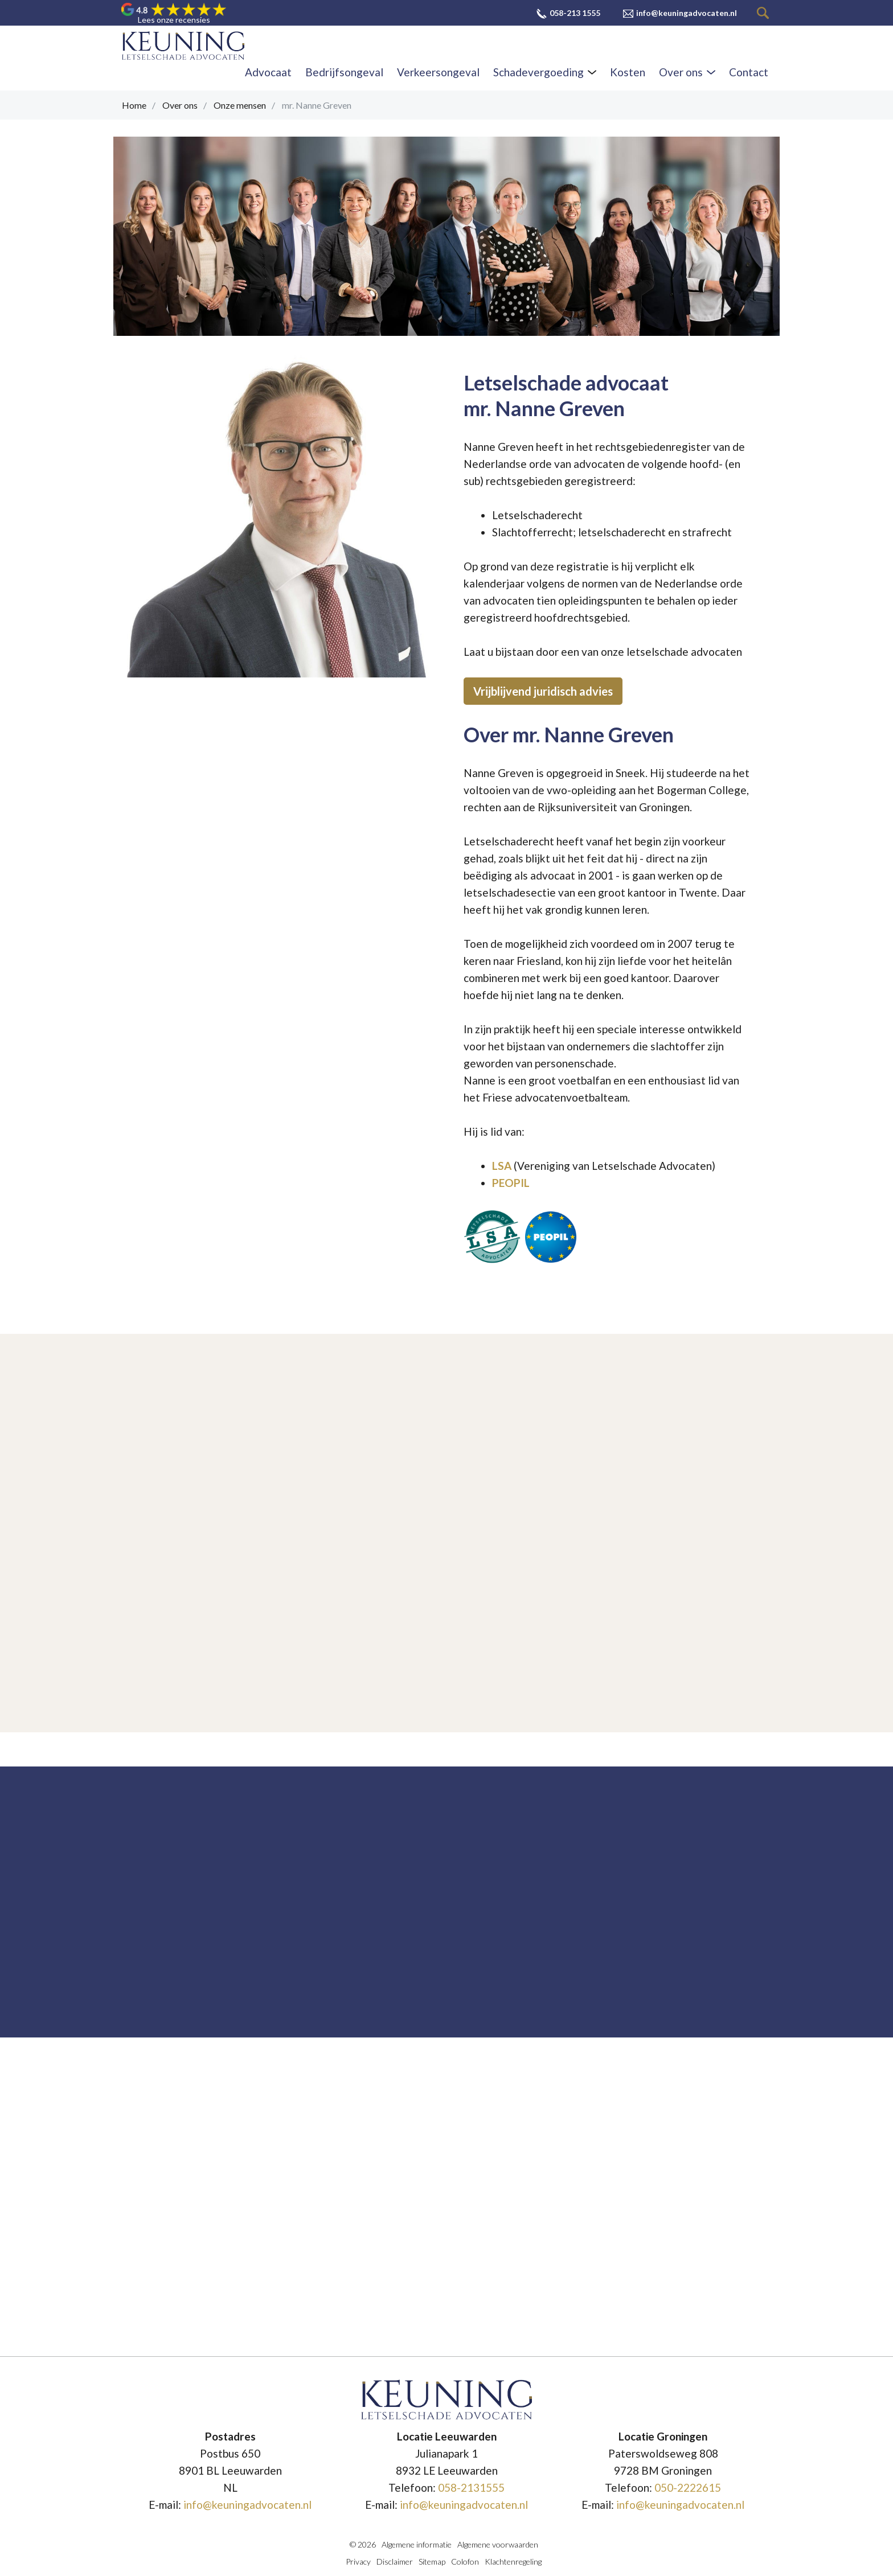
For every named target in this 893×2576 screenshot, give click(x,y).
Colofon (465, 2561)
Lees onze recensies (174, 20)
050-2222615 (687, 2487)
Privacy (358, 2561)
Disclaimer (394, 2561)
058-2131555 (471, 2487)
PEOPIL (511, 1182)
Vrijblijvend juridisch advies (543, 691)
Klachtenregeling (513, 2561)
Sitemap (432, 2561)
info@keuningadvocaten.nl (247, 2504)
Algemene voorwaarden (497, 2544)
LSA (501, 1165)
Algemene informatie (417, 2544)
